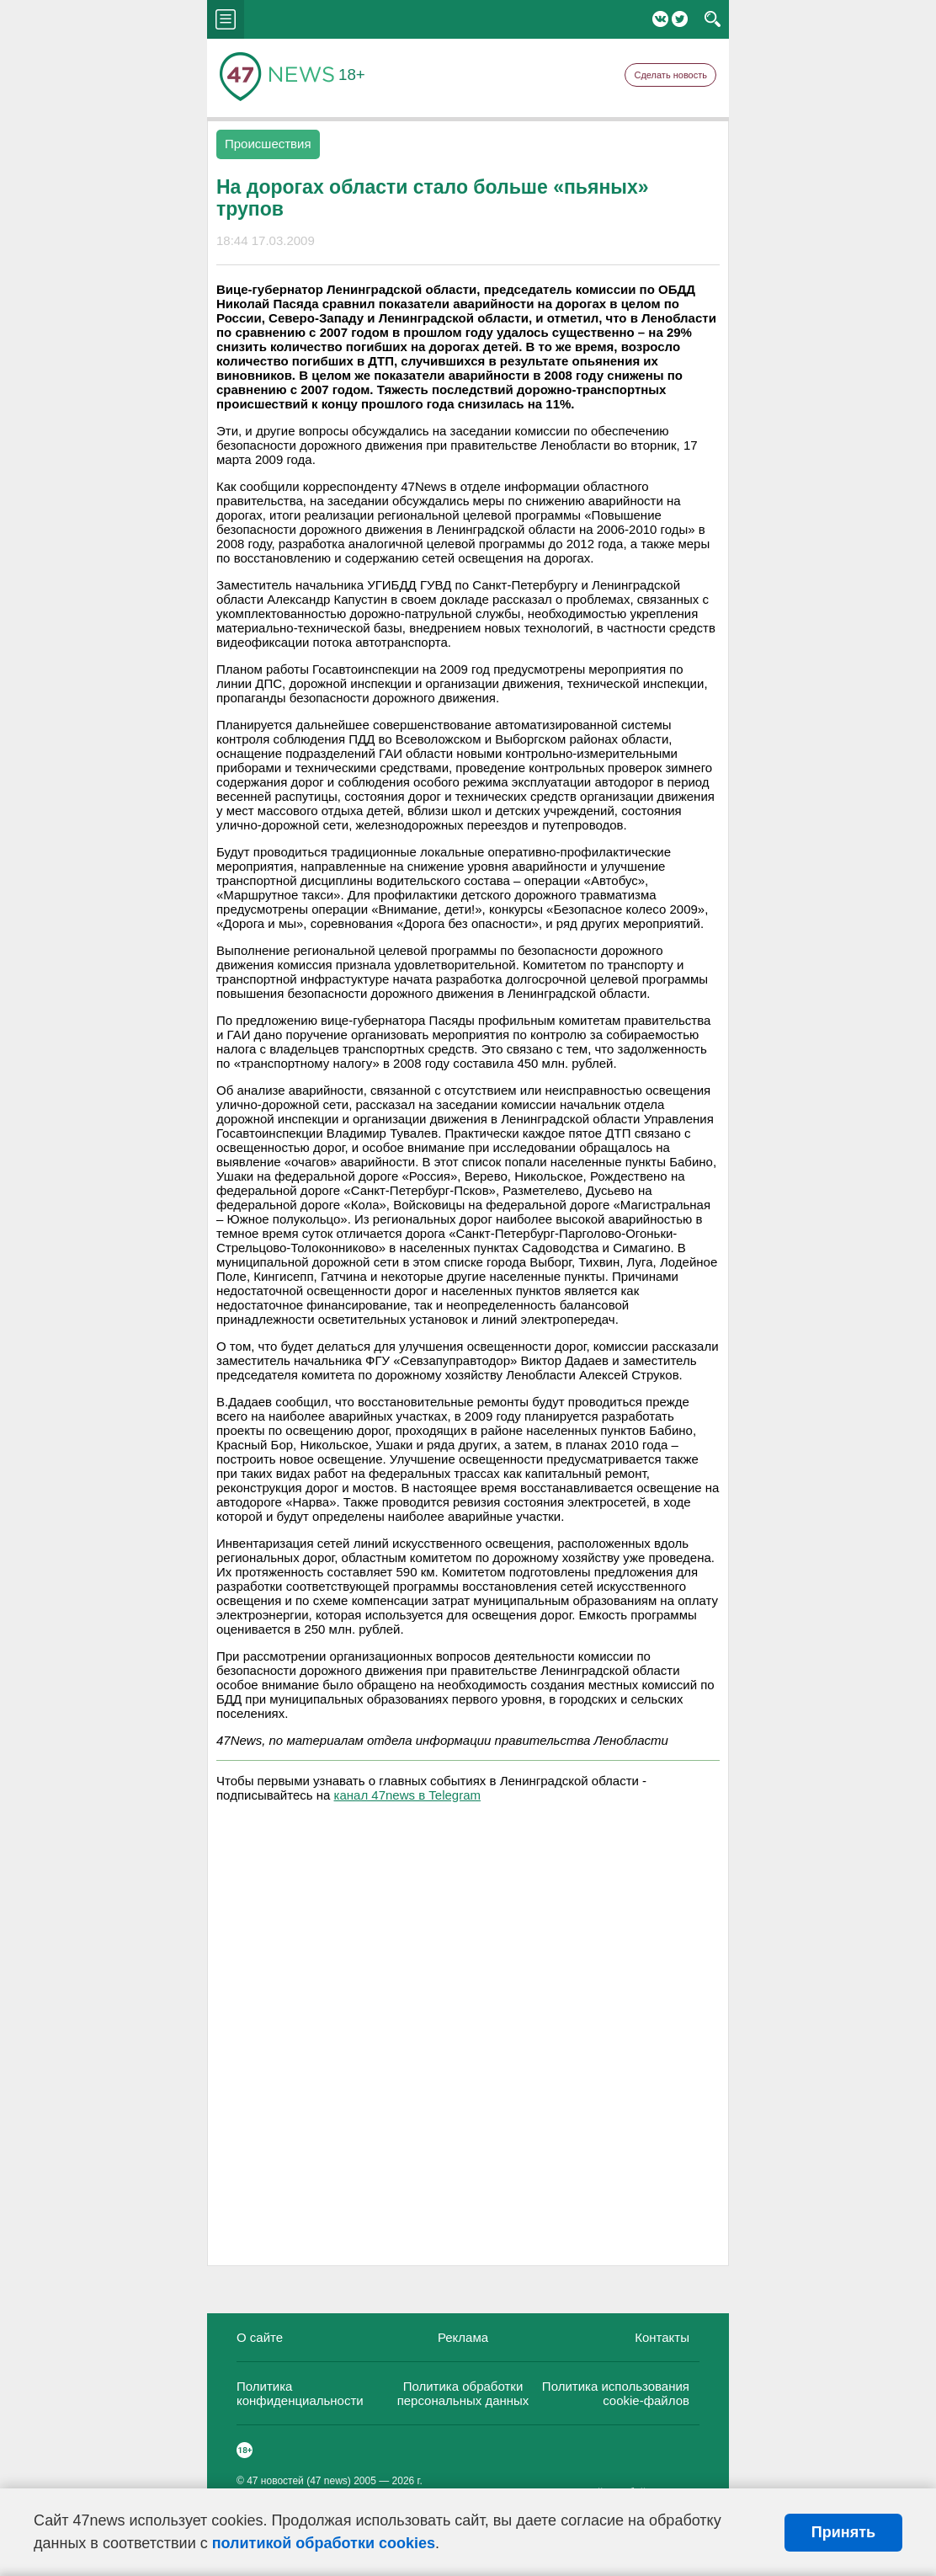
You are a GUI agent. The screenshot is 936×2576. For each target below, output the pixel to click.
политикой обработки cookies (323, 2543)
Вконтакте (660, 19)
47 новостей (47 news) (299, 2481)
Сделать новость (670, 75)
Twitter (680, 19)
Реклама (463, 2337)
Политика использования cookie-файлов (615, 2393)
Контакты (662, 2337)
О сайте (260, 2337)
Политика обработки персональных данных (463, 2393)
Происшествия (268, 143)
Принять (843, 2532)
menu (225, 19)
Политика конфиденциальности (300, 2393)
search (712, 19)
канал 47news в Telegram (407, 1795)
